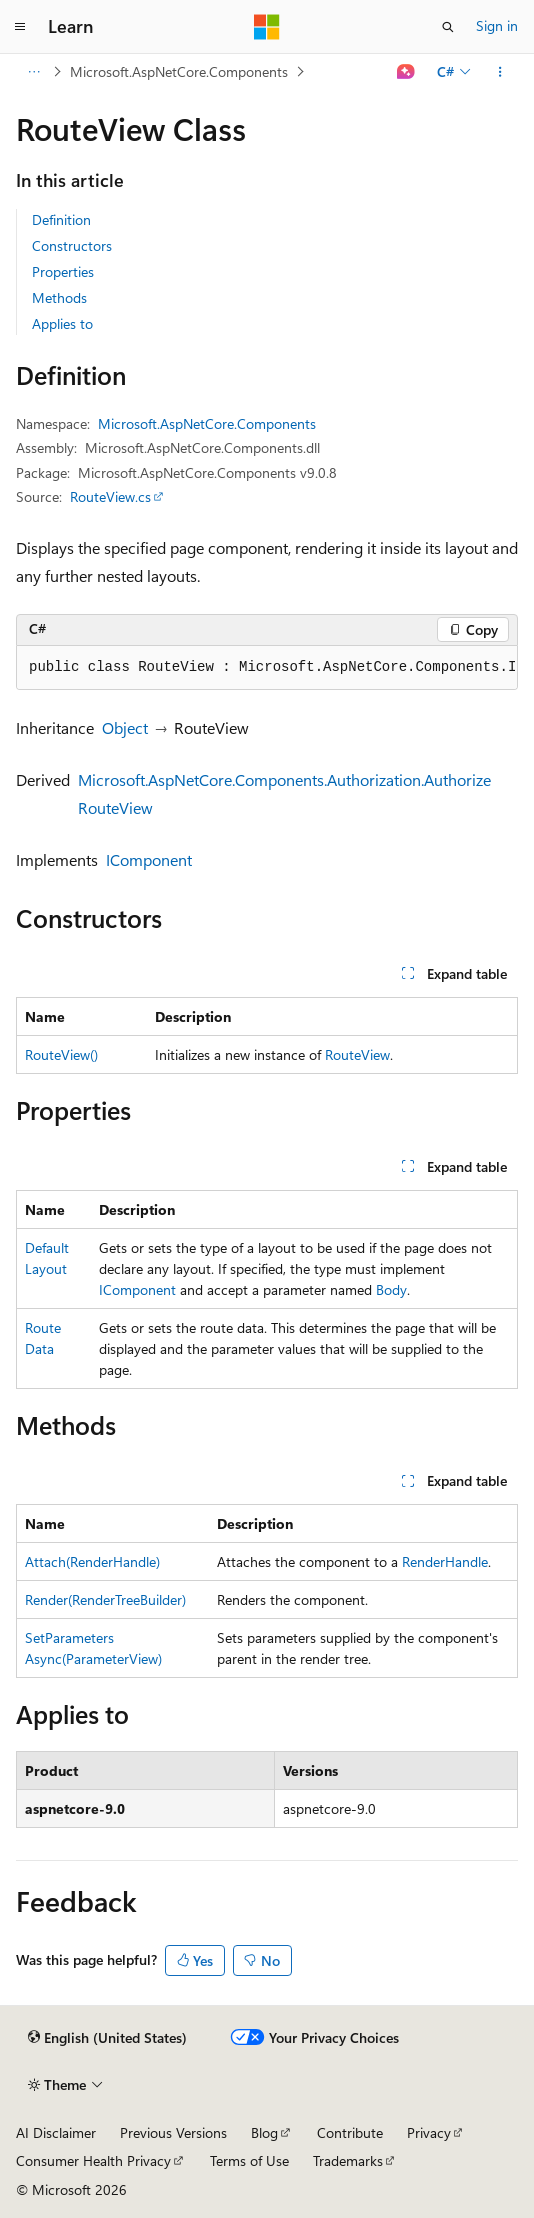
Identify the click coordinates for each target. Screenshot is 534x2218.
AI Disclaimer (56, 2132)
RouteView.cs (110, 496)
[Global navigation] (20, 27)
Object (125, 727)
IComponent (149, 859)
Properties (63, 271)
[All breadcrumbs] (33, 72)
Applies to (62, 323)
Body (391, 1289)
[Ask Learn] (406, 72)
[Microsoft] (267, 27)
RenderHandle (445, 1561)
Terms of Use (249, 2160)
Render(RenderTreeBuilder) (105, 1599)
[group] (267, 668)
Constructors (72, 245)
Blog (264, 2132)
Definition (61, 219)
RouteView (357, 1054)
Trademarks (348, 2160)
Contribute (350, 2132)
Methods (59, 297)
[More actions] (500, 72)
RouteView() (61, 1054)
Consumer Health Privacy (93, 2160)
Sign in (497, 25)
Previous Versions (173, 2132)
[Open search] (448, 27)
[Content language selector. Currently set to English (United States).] (107, 2038)
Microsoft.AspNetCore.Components (179, 71)
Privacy (429, 2132)
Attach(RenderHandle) (92, 1561)
